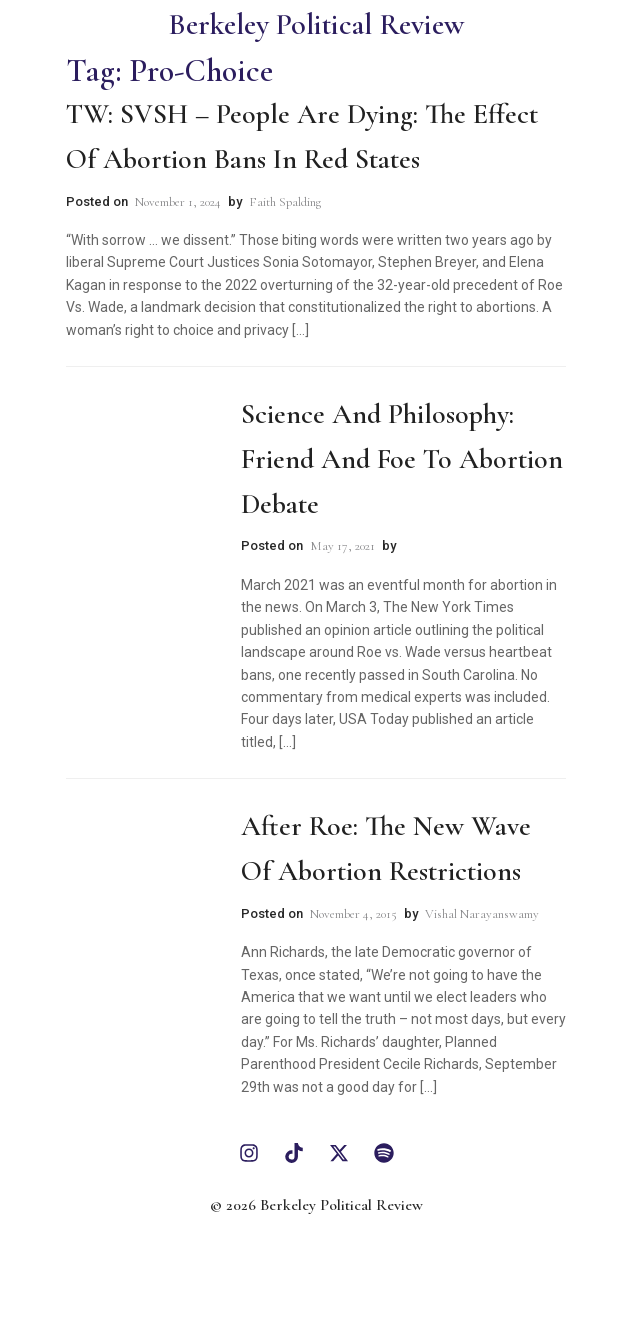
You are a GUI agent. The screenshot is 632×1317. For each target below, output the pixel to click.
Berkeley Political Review (316, 24)
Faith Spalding (285, 202)
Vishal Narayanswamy (482, 914)
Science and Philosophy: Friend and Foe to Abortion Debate (402, 459)
